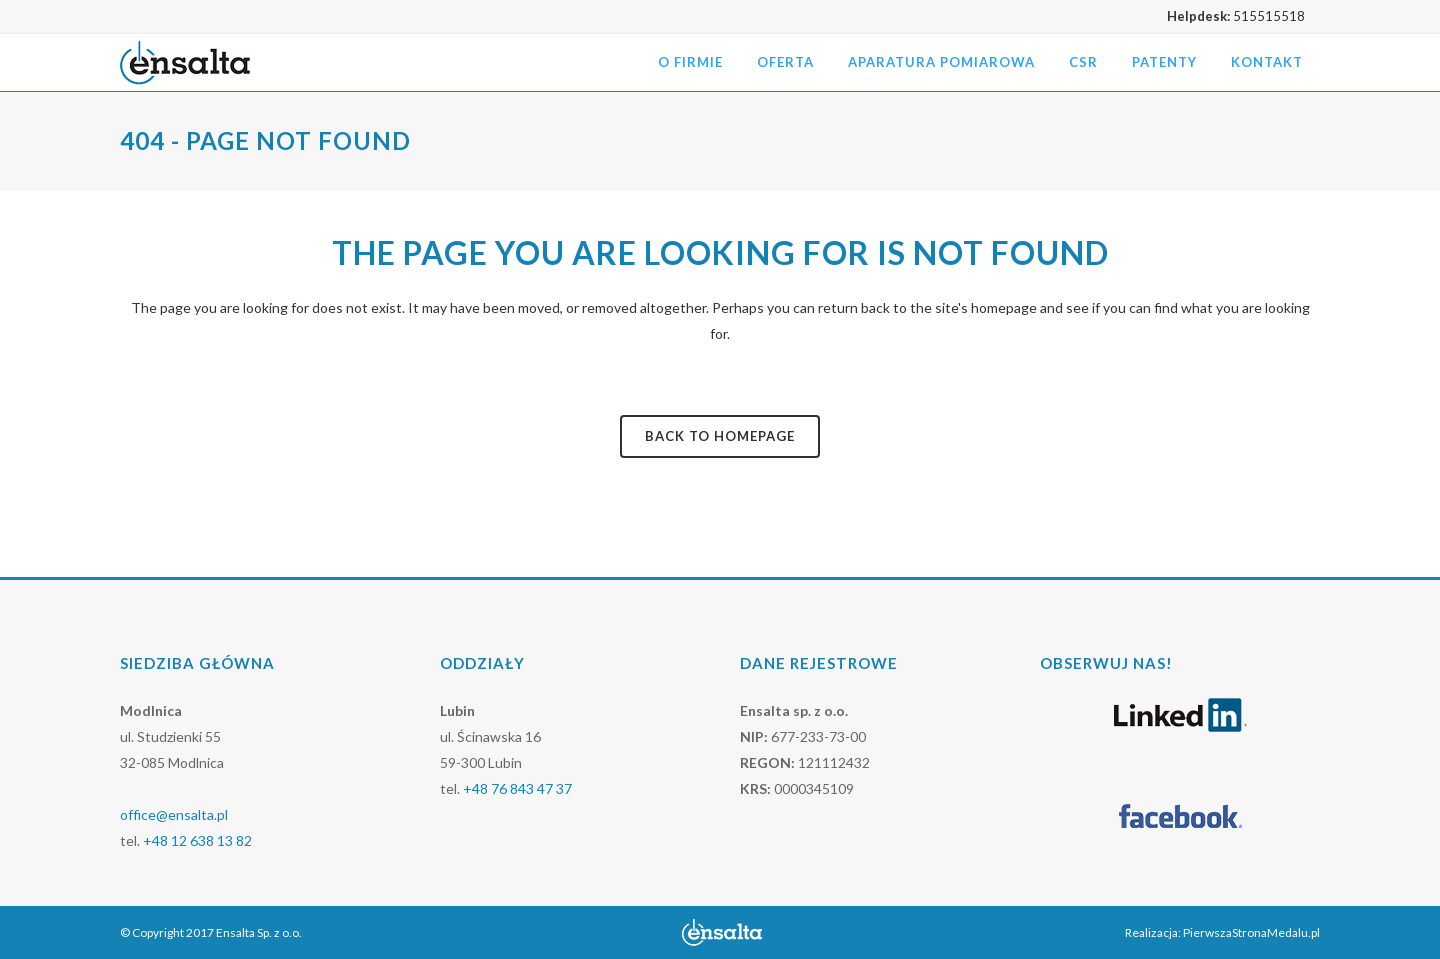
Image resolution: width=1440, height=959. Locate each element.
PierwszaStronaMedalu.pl (1251, 932)
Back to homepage (720, 436)
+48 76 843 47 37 (517, 788)
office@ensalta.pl (174, 814)
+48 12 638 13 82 (197, 840)
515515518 (1269, 16)
